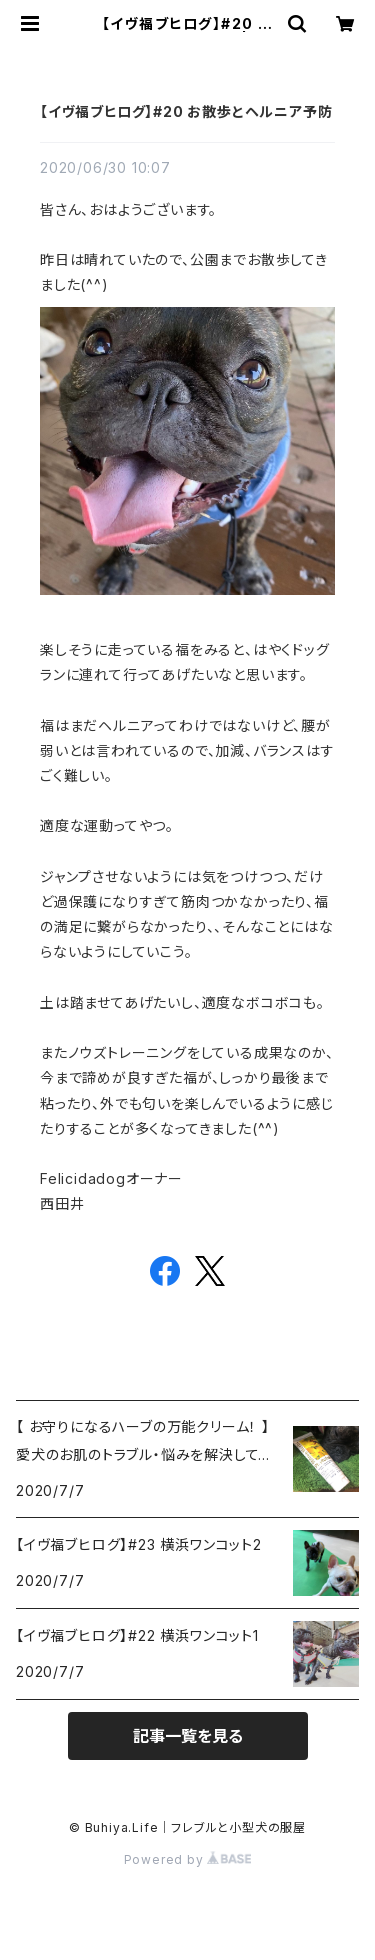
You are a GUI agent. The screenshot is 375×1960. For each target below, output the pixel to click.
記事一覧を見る (188, 1736)
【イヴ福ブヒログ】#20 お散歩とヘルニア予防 (186, 111)
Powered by (188, 1859)
